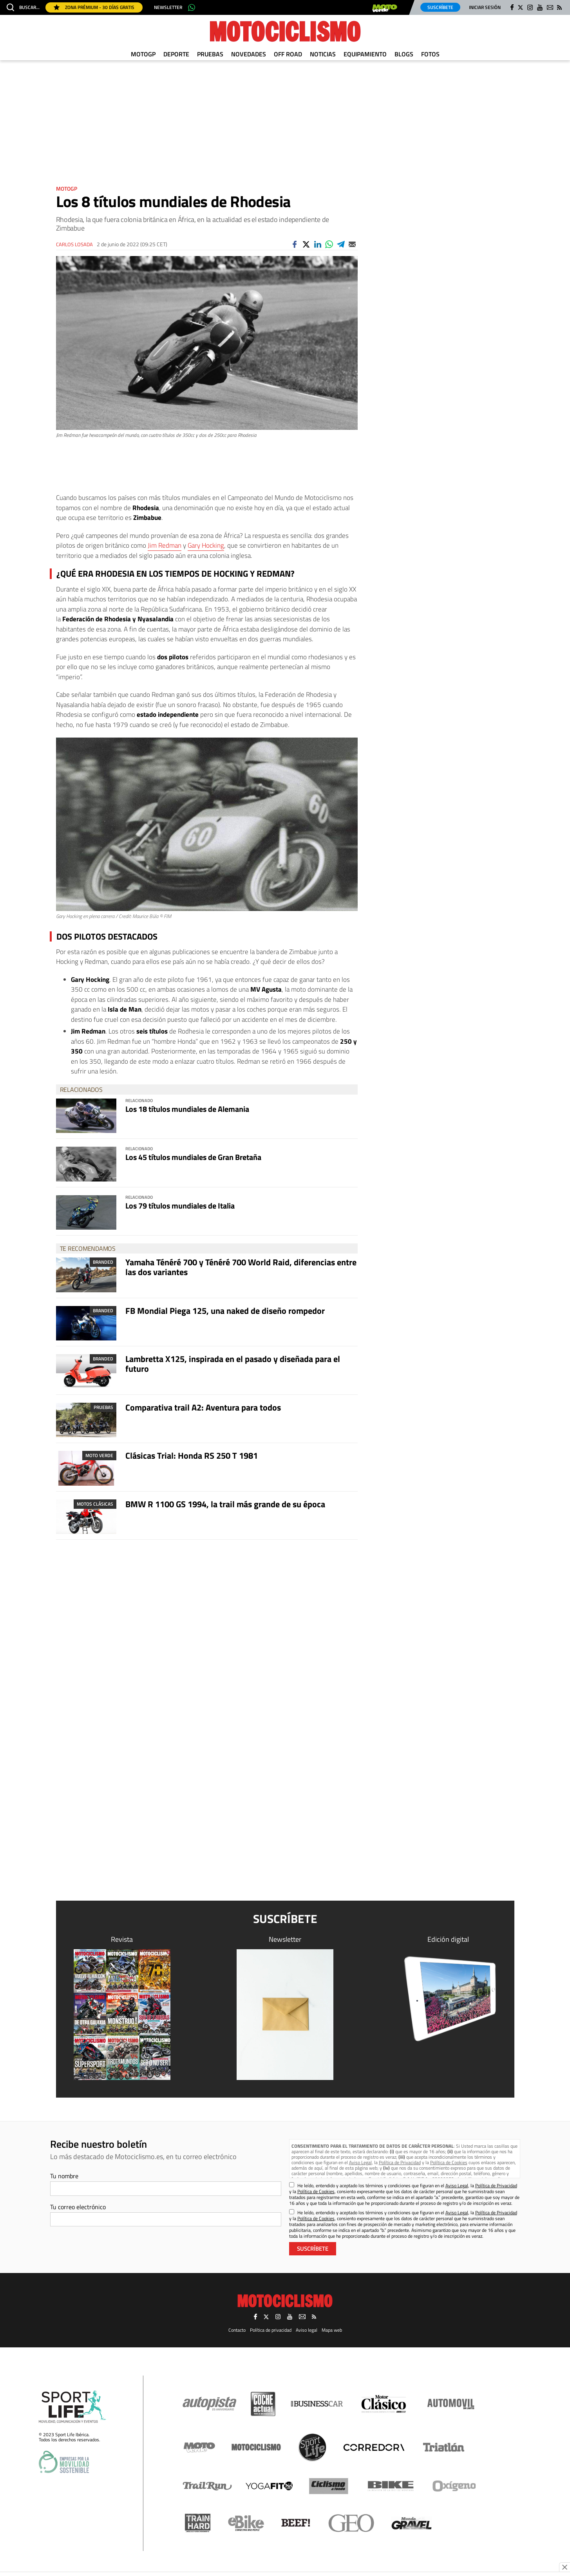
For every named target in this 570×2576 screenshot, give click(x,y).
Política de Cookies (448, 2162)
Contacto (237, 2330)
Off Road (288, 54)
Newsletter (168, 7)
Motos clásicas (95, 1504)
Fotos (430, 54)
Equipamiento (365, 54)
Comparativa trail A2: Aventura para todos (203, 1407)
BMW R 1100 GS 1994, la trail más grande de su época (225, 1504)
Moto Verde (99, 1455)
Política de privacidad (270, 2330)
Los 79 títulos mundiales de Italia (180, 1206)
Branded (103, 1262)
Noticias (323, 54)
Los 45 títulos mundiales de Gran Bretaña (193, 1157)
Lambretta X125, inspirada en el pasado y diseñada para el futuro (232, 1363)
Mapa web (332, 2330)
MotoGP (143, 54)
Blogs (403, 54)
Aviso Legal (360, 2162)
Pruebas (210, 54)
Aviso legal (306, 2330)
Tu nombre (64, 2176)
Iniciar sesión (485, 7)
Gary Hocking (206, 545)
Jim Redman (164, 545)
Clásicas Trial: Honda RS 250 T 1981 (191, 1455)
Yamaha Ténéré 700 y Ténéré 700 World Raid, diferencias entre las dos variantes (240, 1267)
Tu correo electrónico (78, 2207)
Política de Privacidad (400, 2162)
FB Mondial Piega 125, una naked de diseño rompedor (225, 1310)
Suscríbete (440, 7)
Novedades (248, 54)
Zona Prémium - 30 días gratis (94, 7)
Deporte (176, 54)
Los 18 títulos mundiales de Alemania (187, 1109)
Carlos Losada (74, 244)
